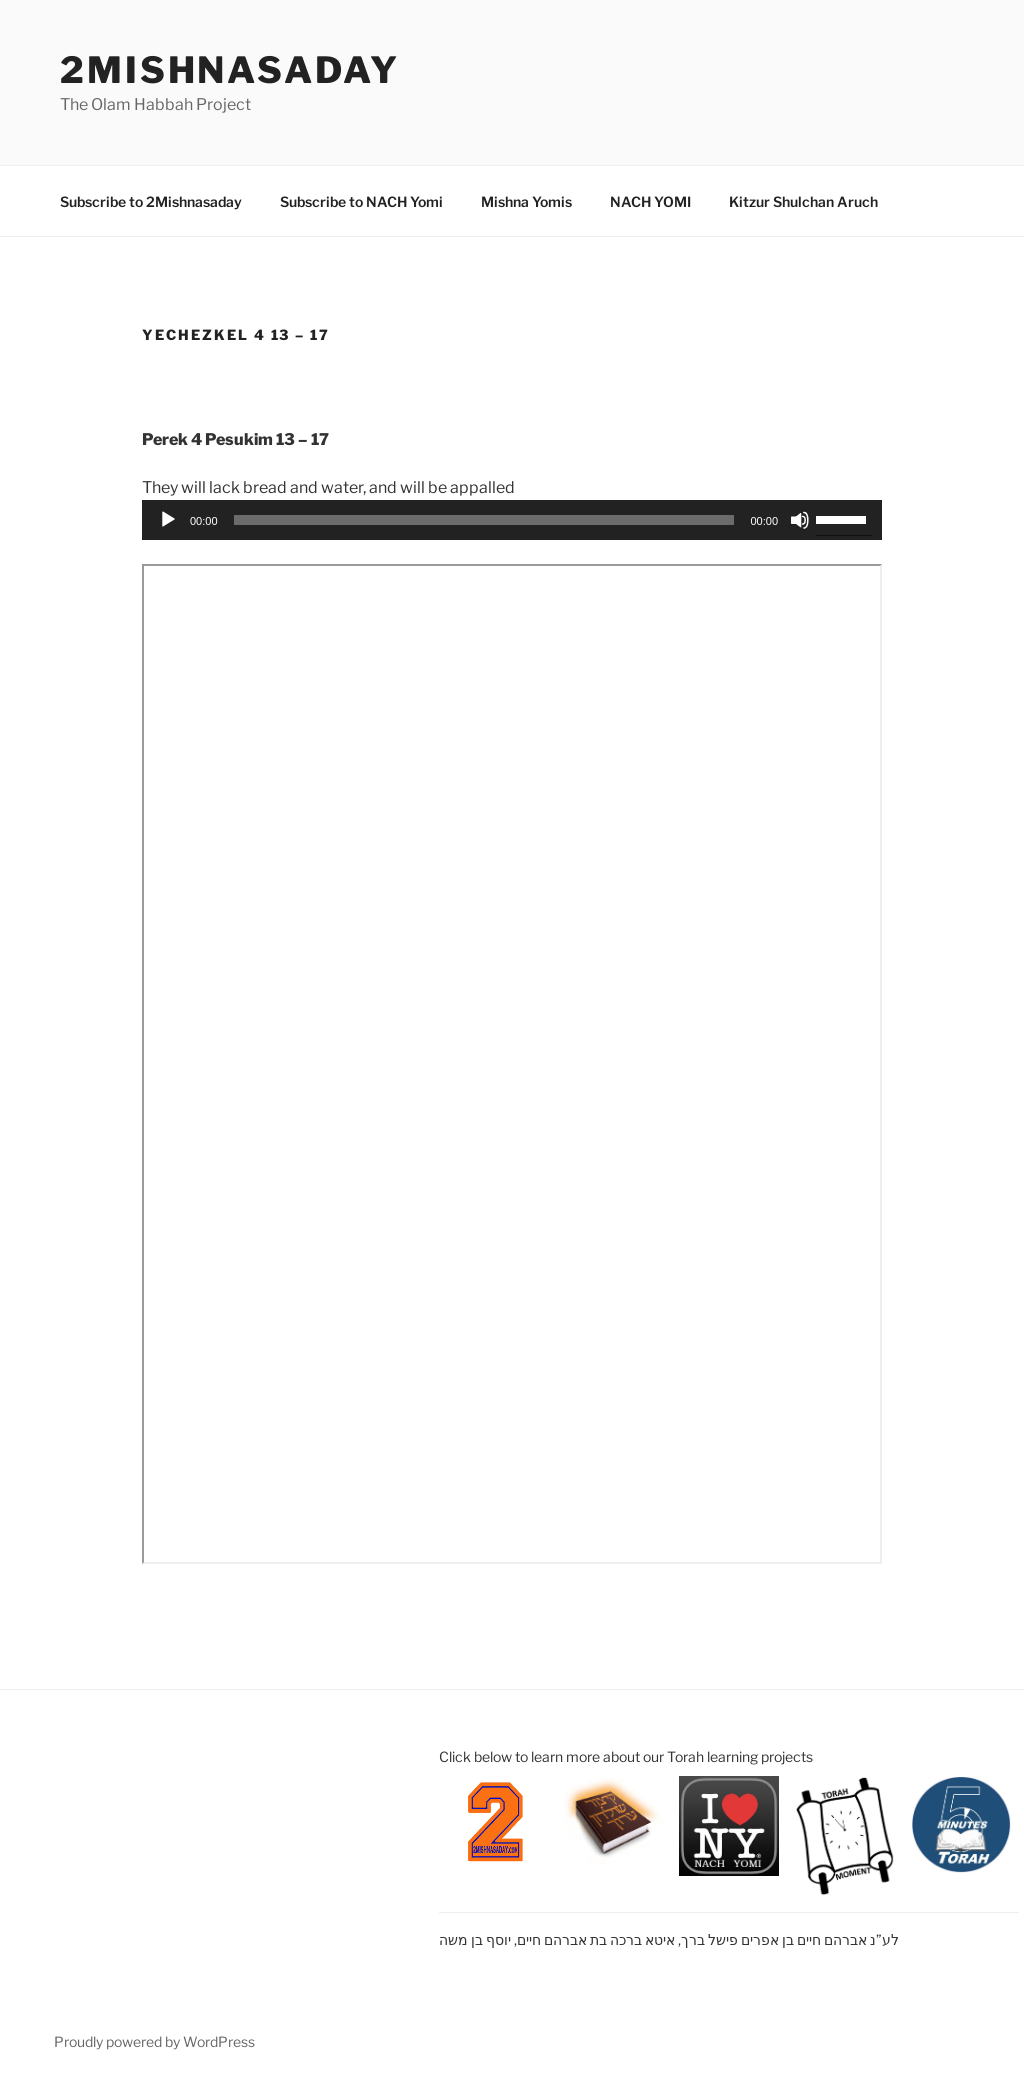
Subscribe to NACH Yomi (361, 201)
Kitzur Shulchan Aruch (803, 201)
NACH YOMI (650, 201)
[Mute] (800, 520)
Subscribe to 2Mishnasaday (151, 201)
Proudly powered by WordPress (154, 2041)
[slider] (484, 520)
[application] (512, 520)
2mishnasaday (230, 70)
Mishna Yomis (526, 201)
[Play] (168, 520)
